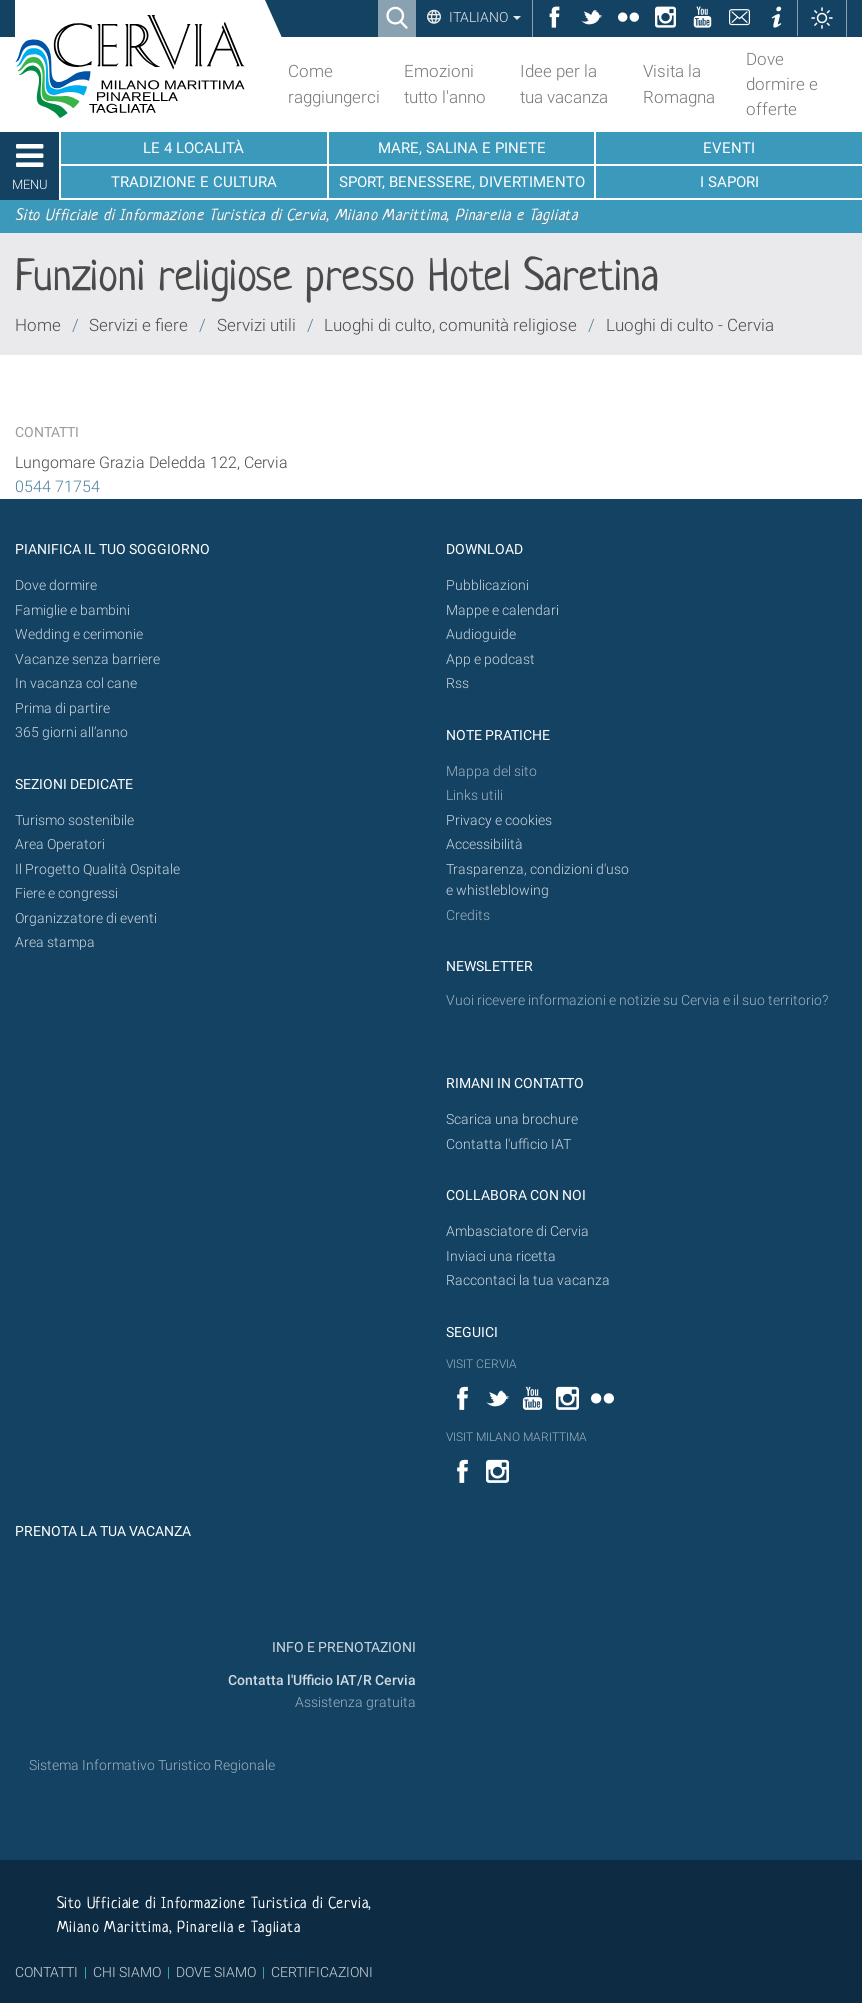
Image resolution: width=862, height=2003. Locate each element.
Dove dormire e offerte (782, 84)
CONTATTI (46, 1972)
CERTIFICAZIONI (322, 1972)
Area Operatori (60, 844)
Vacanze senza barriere (87, 659)
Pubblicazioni (487, 585)
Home (38, 325)
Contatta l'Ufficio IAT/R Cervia (322, 1680)
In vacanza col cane (76, 683)
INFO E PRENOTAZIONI (342, 1647)
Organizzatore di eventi (86, 918)
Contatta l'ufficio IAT (508, 1144)
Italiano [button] (483, 17)
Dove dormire (56, 585)
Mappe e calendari (502, 610)
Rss (457, 683)
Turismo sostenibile (74, 820)
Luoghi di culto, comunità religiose (450, 325)
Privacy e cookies (499, 820)
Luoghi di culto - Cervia (690, 325)
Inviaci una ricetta (501, 1256)
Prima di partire (62, 708)
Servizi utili (256, 325)
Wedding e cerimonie (79, 634)
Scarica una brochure (512, 1119)
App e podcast (490, 659)
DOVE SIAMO (214, 1972)
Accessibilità (484, 844)
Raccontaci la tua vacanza (528, 1280)
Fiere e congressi (66, 893)
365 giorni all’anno (71, 732)
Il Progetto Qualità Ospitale (97, 869)
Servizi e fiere (138, 325)
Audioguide (481, 634)
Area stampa (55, 942)
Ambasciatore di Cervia (517, 1231)
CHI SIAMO (127, 1972)
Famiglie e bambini (72, 610)
